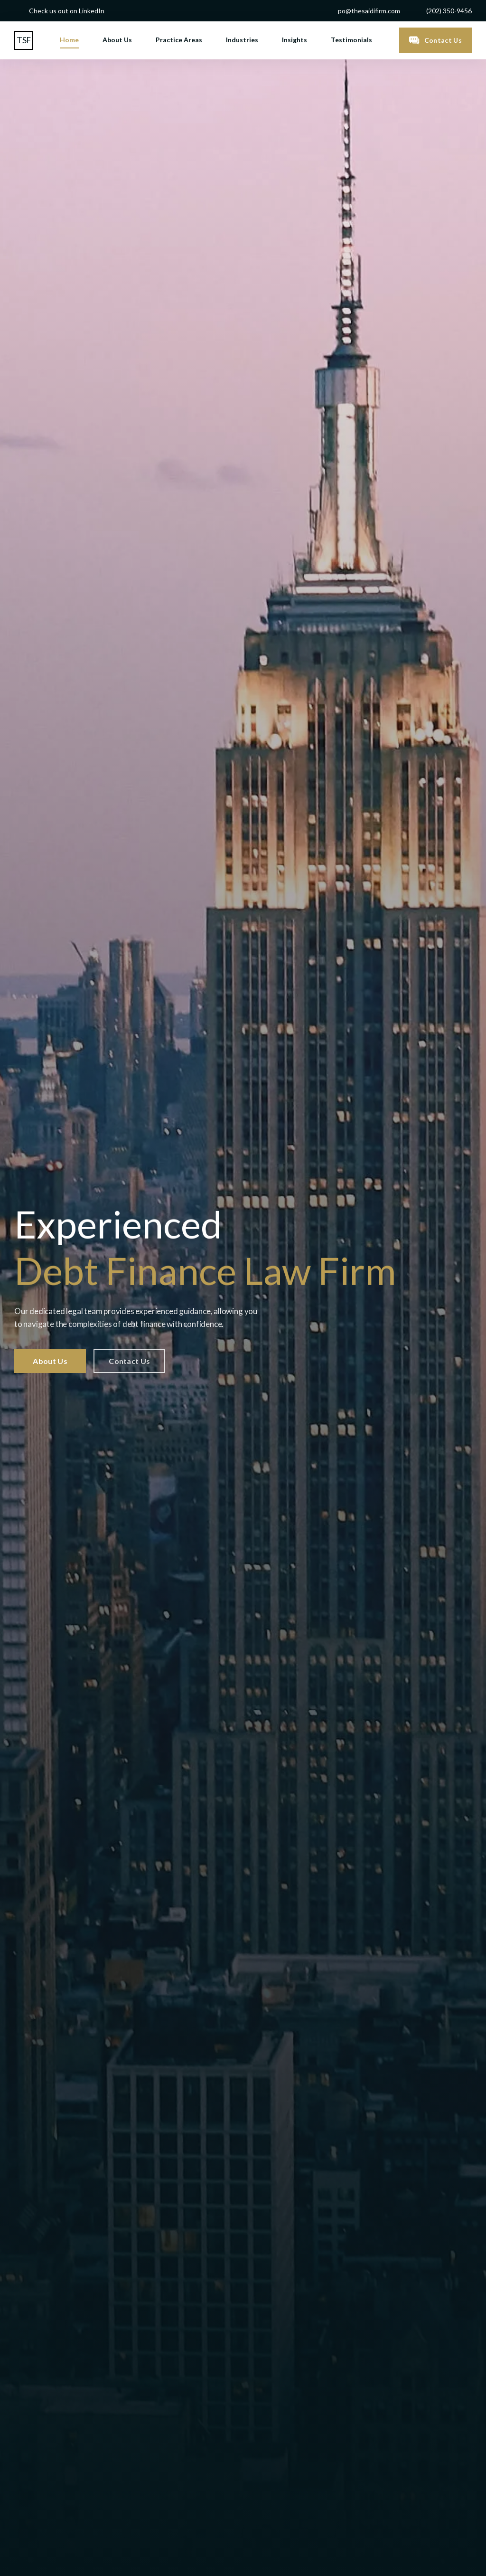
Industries (242, 40)
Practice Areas (179, 40)
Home (69, 40)
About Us (117, 40)
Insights (294, 40)
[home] (23, 40)
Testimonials (351, 40)
